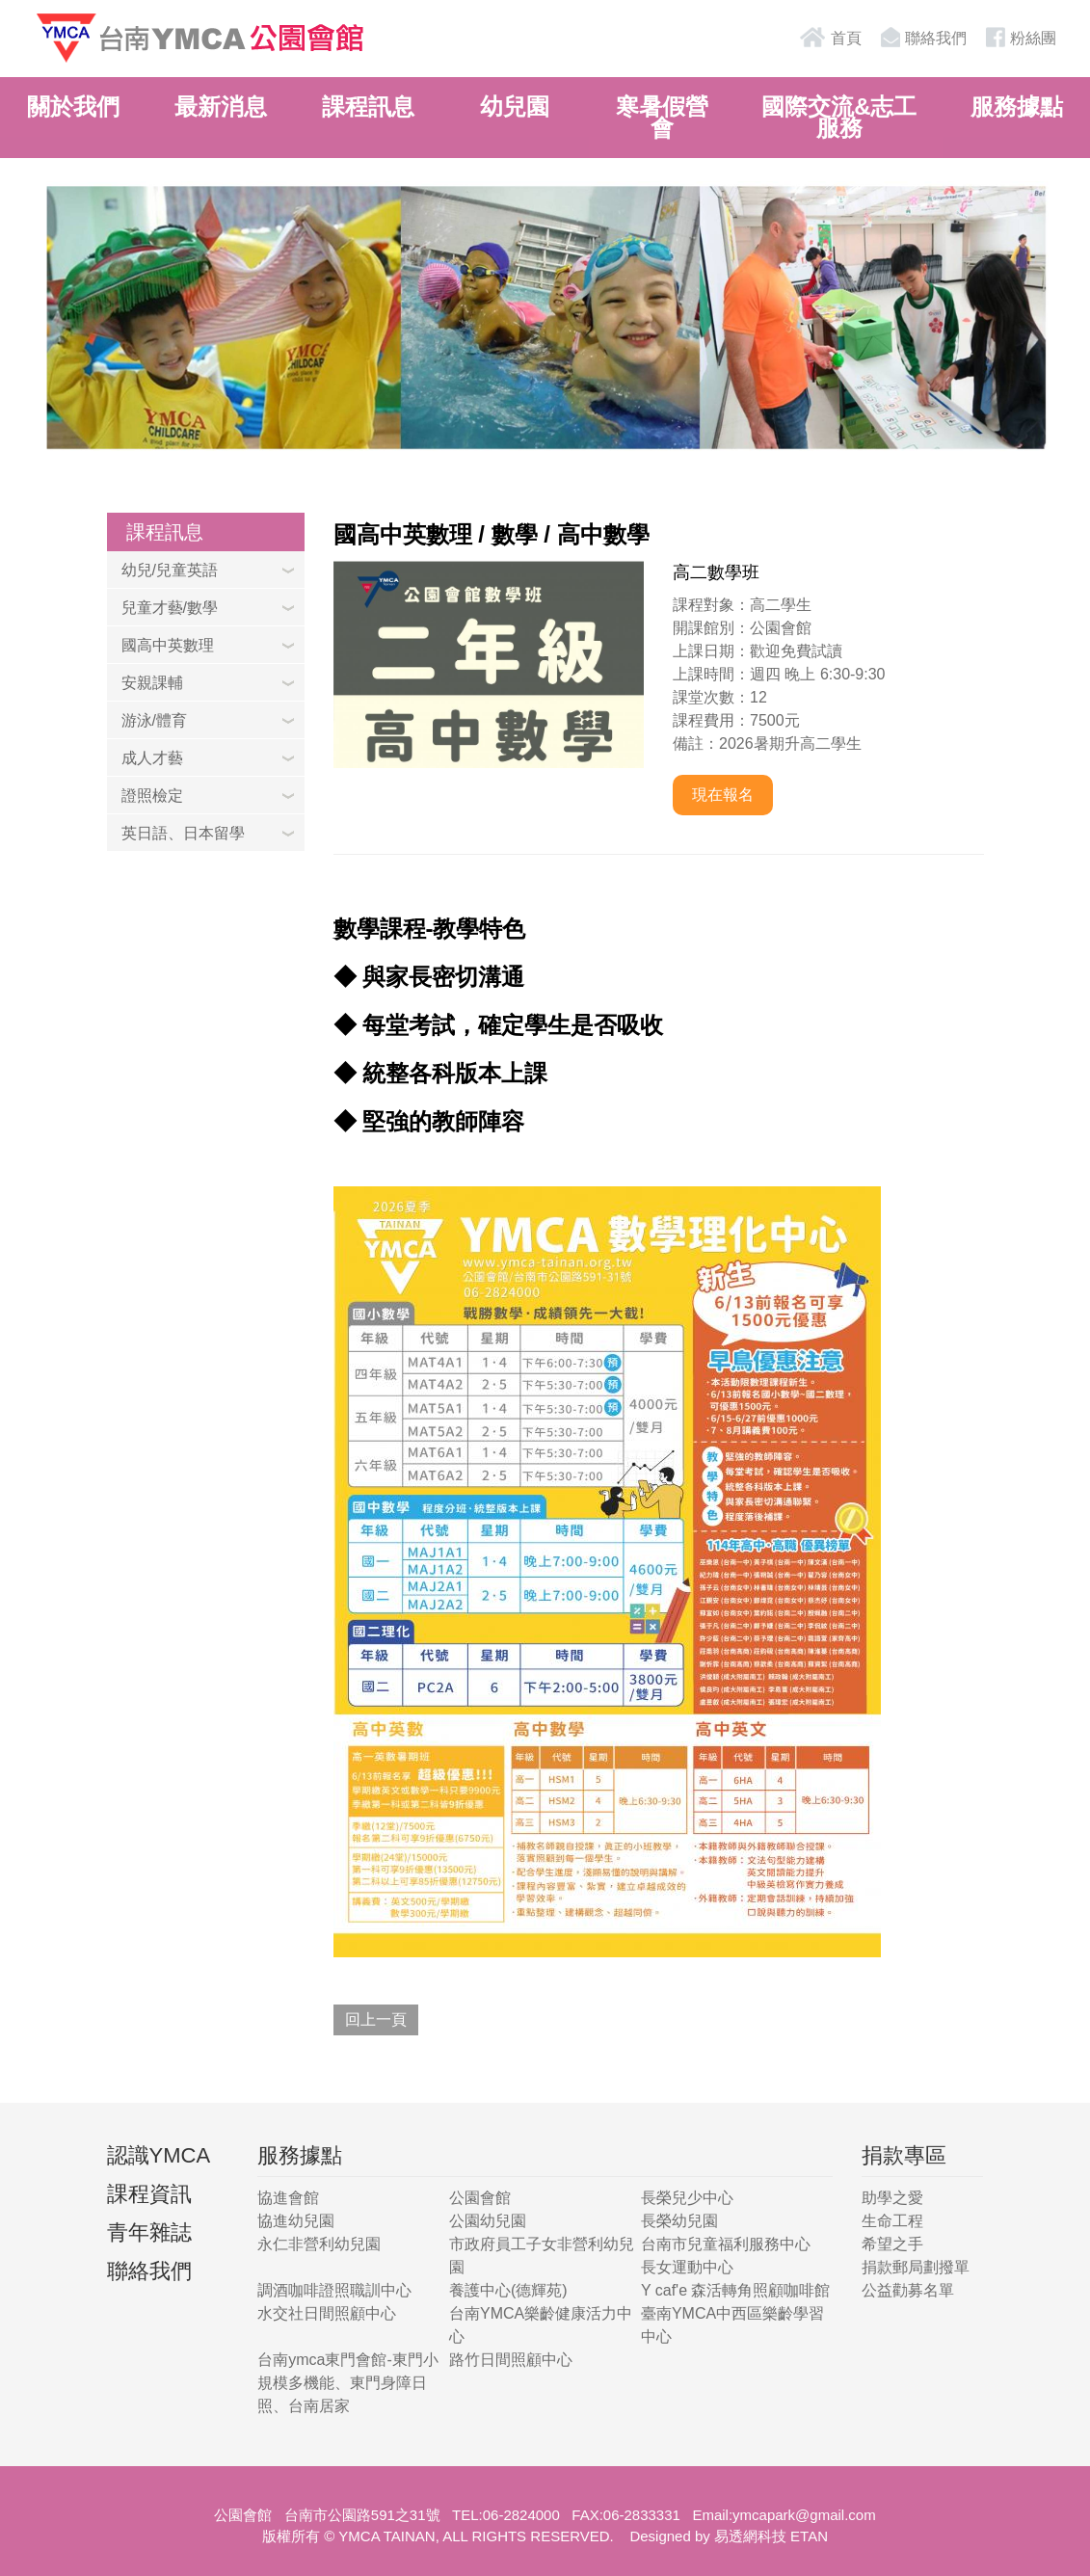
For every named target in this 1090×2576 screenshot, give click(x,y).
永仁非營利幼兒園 (319, 2244)
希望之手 (892, 2244)
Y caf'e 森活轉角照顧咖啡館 (736, 2290)
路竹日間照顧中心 (510, 2359)
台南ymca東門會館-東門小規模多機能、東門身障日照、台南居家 (348, 2382)
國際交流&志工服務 (839, 117)
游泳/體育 (154, 720)
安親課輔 (152, 683)
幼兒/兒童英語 (169, 570)
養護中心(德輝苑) (508, 2290)
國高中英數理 (167, 645)
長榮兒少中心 (687, 2198)
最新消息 (220, 106)
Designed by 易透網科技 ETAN (728, 2536)
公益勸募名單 (908, 2290)
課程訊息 (368, 106)
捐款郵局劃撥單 (916, 2267)
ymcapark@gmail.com (804, 2515)
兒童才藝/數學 (169, 607)
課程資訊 (149, 2194)
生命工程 (892, 2221)
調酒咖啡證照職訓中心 (334, 2290)
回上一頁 (376, 2019)
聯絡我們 (921, 37)
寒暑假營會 (662, 117)
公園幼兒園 (487, 2221)
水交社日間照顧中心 (326, 2313)
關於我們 (73, 106)
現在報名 (723, 794)
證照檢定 (152, 795)
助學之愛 (892, 2198)
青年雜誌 (149, 2232)
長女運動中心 (687, 2267)
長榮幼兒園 (679, 2221)
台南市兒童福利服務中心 (726, 2244)
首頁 (830, 37)
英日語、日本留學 (183, 833)
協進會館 (288, 2198)
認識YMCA (159, 2155)
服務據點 (1016, 106)
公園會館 (480, 2198)
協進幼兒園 (295, 2221)
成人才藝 (152, 758)
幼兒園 (514, 106)
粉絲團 (1018, 37)
